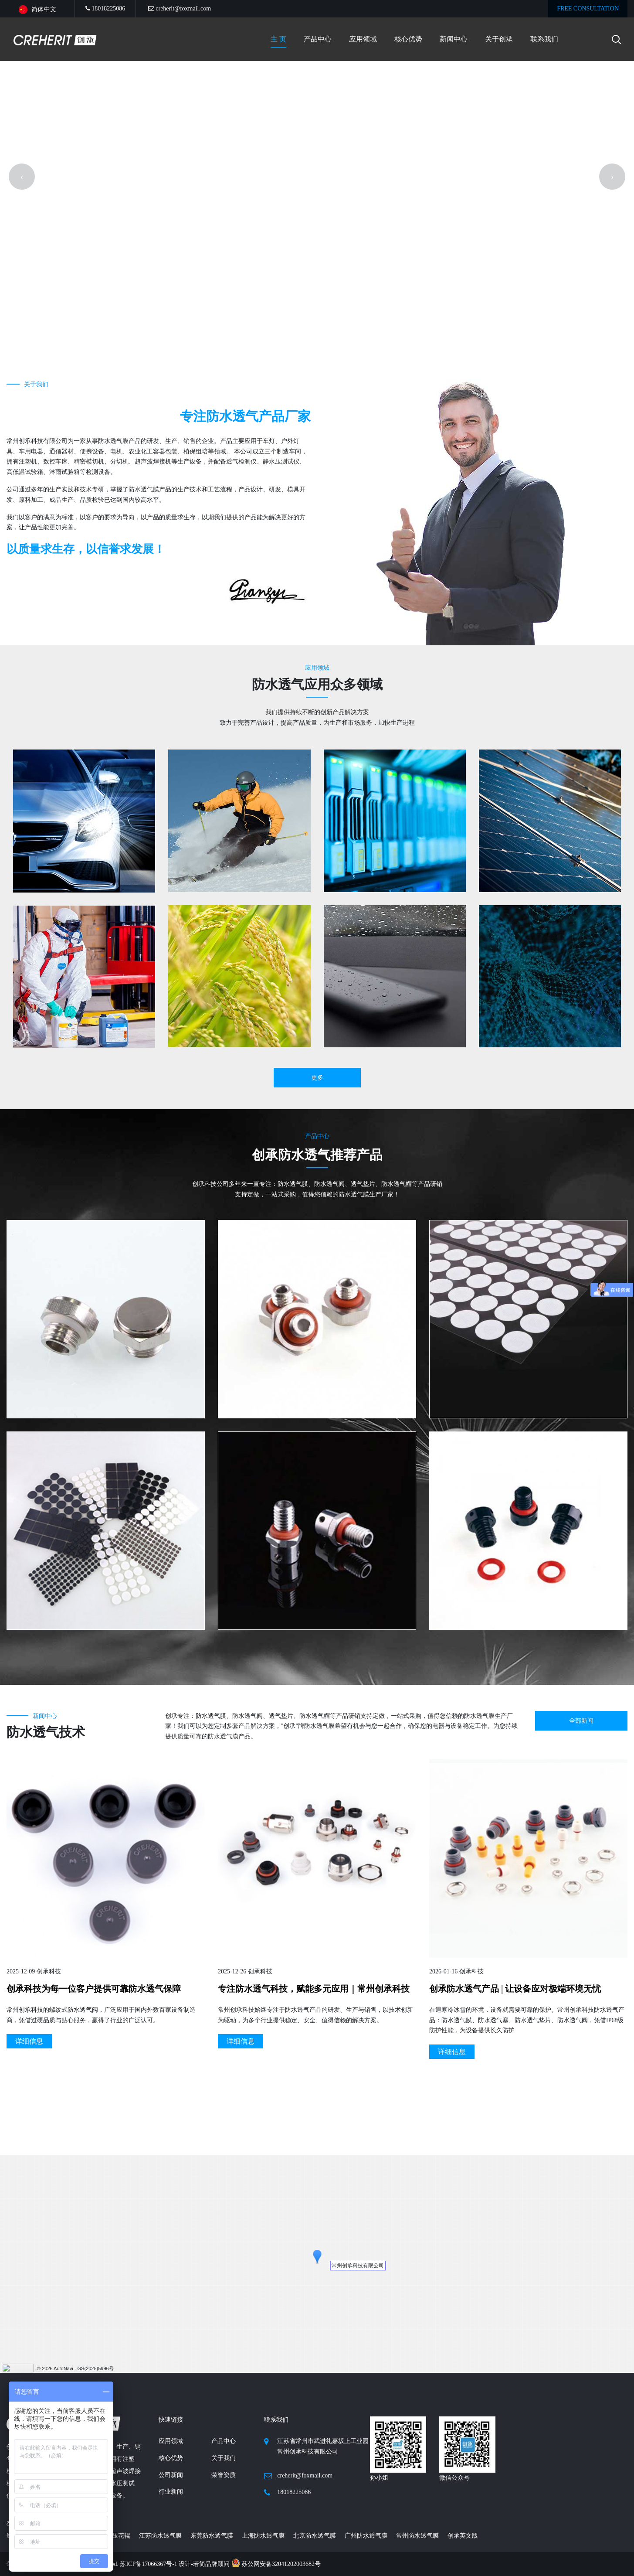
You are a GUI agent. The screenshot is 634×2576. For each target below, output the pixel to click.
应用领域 (363, 39)
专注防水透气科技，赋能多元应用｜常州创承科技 (314, 2342)
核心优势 (408, 39)
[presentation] (22, 353)
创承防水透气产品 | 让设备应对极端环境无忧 (515, 2342)
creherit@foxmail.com (179, 8)
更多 (317, 1431)
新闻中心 (454, 39)
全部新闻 (581, 2074)
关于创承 (499, 39)
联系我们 (544, 39)
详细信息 (240, 2394)
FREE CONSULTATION (588, 8)
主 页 (278, 39)
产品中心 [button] (318, 39)
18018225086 (105, 8)
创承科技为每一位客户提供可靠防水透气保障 (94, 2342)
